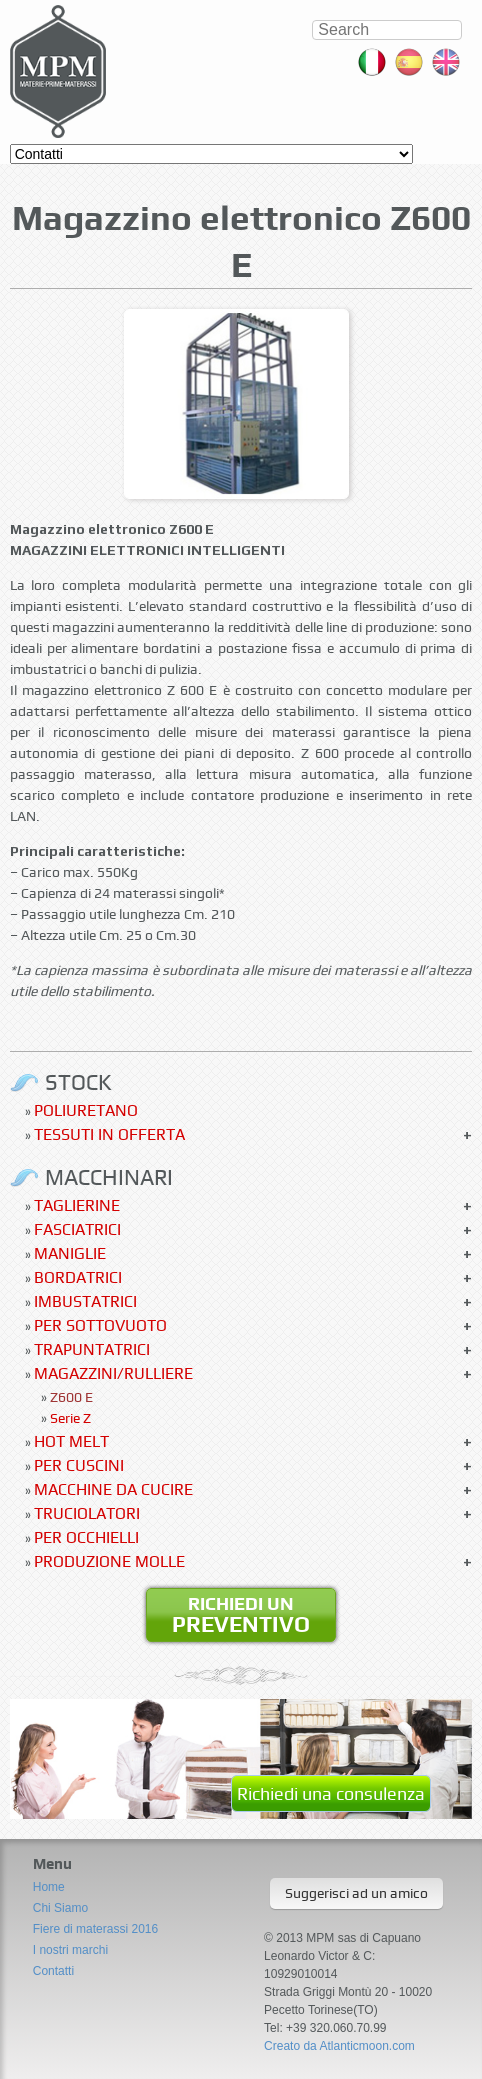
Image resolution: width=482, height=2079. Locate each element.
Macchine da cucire (113, 1489)
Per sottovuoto (100, 1325)
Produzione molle (109, 1561)
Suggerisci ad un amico (356, 1893)
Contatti (53, 1971)
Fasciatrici (77, 1229)
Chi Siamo (60, 1908)
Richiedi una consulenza (331, 1793)
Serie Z (70, 1418)
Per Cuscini (79, 1465)
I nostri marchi (70, 1950)
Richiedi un (241, 1615)
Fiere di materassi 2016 (95, 1929)
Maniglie (70, 1253)
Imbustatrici (85, 1301)
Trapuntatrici (92, 1349)
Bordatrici (78, 1277)
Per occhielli (86, 1537)
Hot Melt (71, 1441)
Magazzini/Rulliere (113, 1373)
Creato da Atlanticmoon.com (339, 2046)
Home (49, 1887)
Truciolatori (87, 1513)
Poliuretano (86, 1110)
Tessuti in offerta (109, 1134)
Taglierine (77, 1205)
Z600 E (71, 1397)
